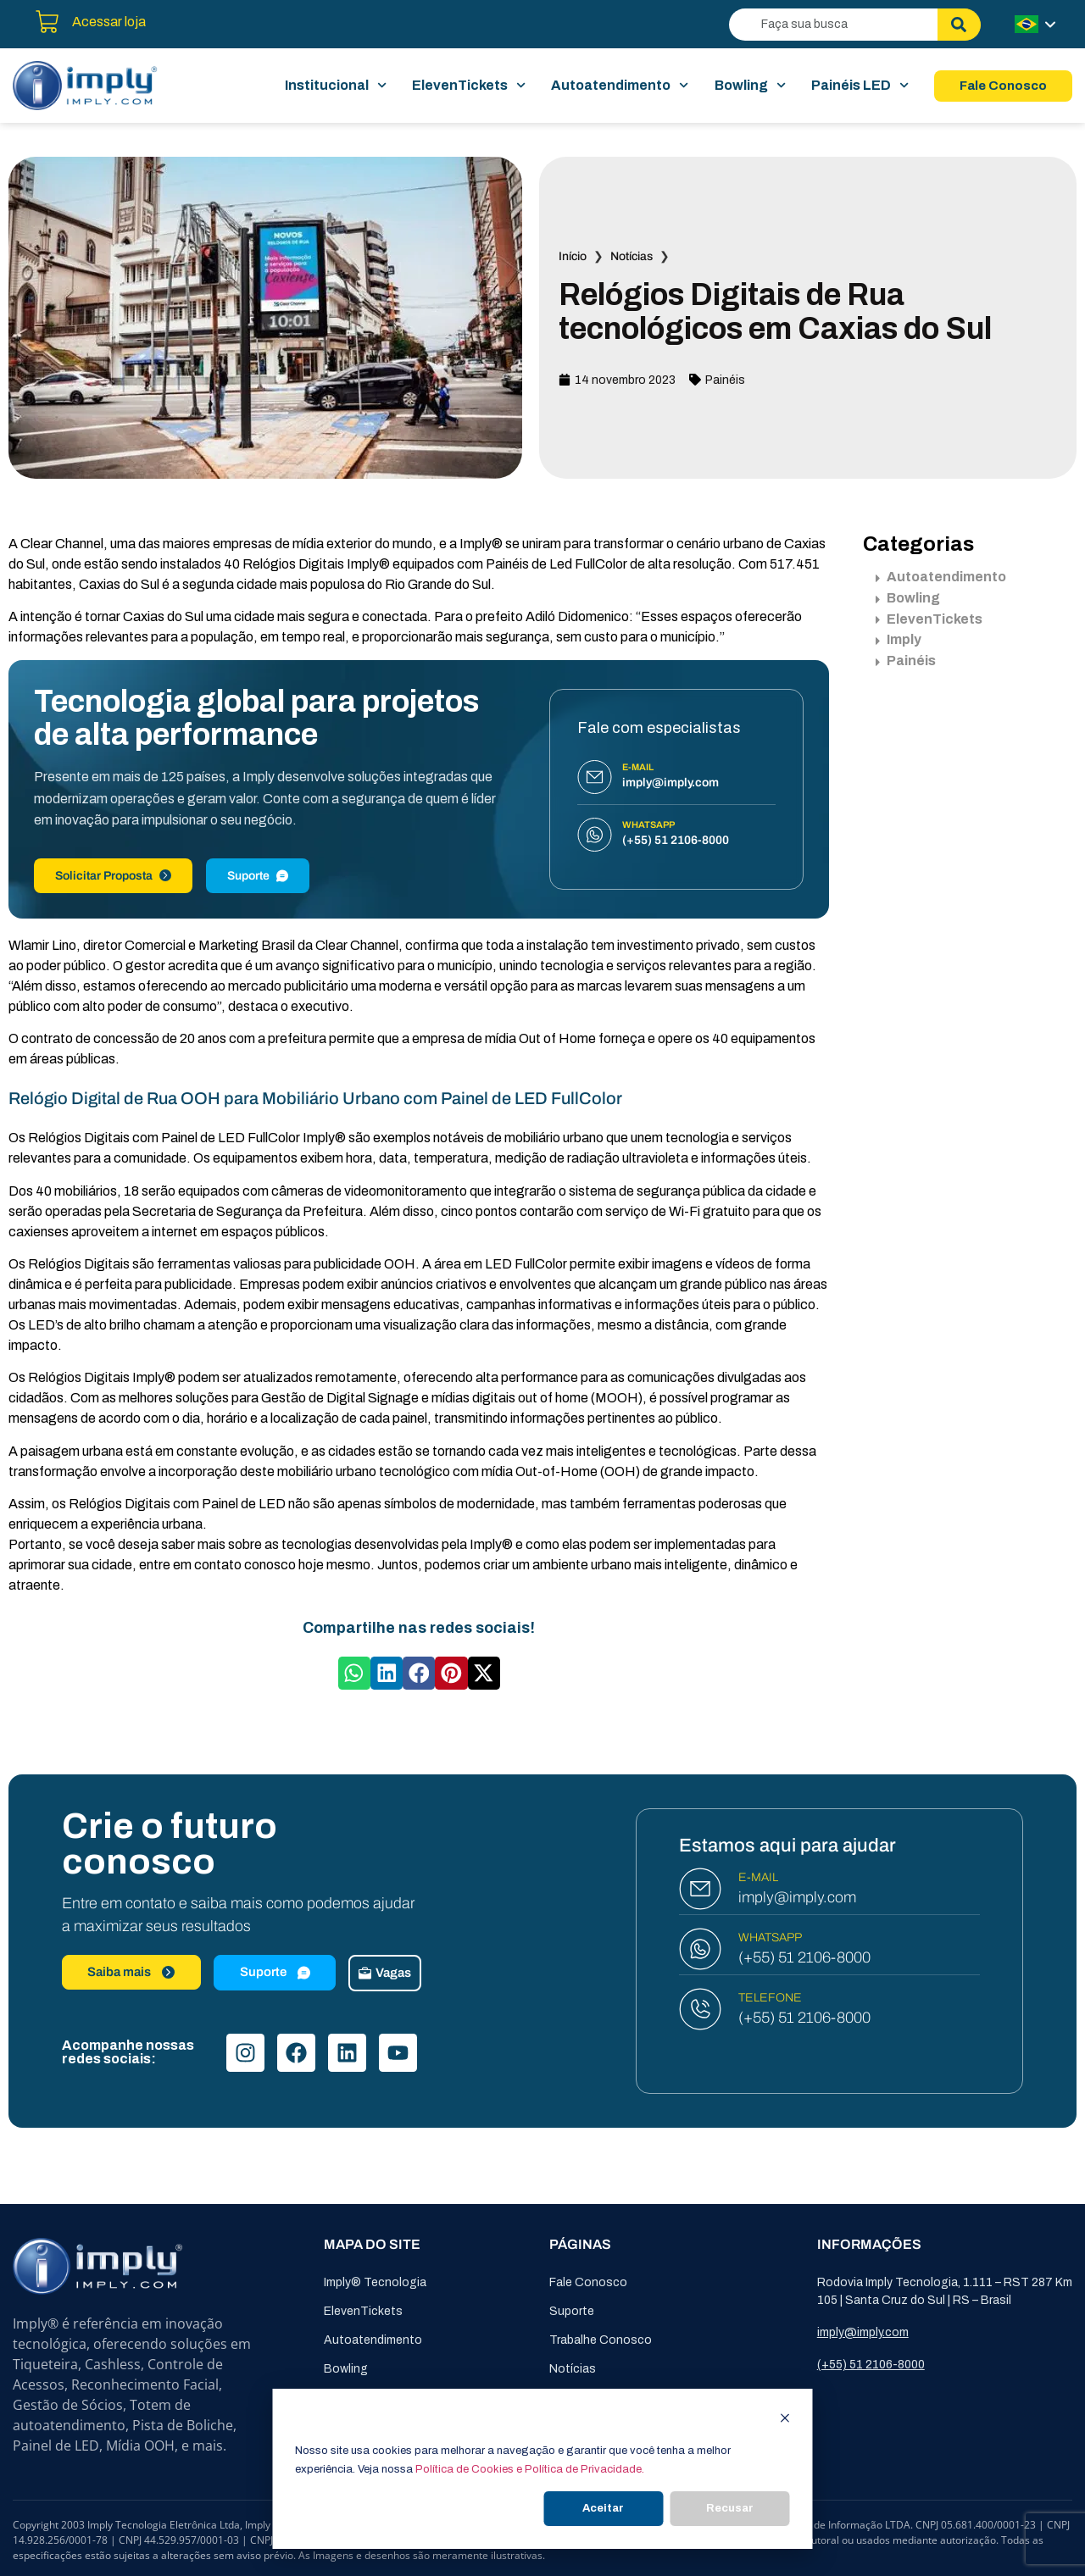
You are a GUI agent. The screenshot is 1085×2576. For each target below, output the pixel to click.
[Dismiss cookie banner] (785, 2420)
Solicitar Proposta (113, 875)
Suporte (257, 875)
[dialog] (543, 2469)
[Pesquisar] (959, 24)
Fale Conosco (588, 2282)
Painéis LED (860, 85)
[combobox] (833, 24)
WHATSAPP (770, 1937)
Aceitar (603, 2508)
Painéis (725, 380)
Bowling (750, 85)
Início (573, 256)
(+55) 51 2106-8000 (804, 1957)
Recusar (730, 2508)
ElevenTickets (469, 85)
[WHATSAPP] (700, 1949)
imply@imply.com (797, 1897)
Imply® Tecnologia (375, 2282)
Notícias (631, 256)
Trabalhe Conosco (600, 2340)
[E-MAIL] (700, 1889)
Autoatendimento (619, 85)
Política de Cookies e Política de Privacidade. (529, 2469)
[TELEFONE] (700, 2009)
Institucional (336, 85)
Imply (898, 639)
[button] (354, 1673)
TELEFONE (770, 1997)
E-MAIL (758, 1877)
